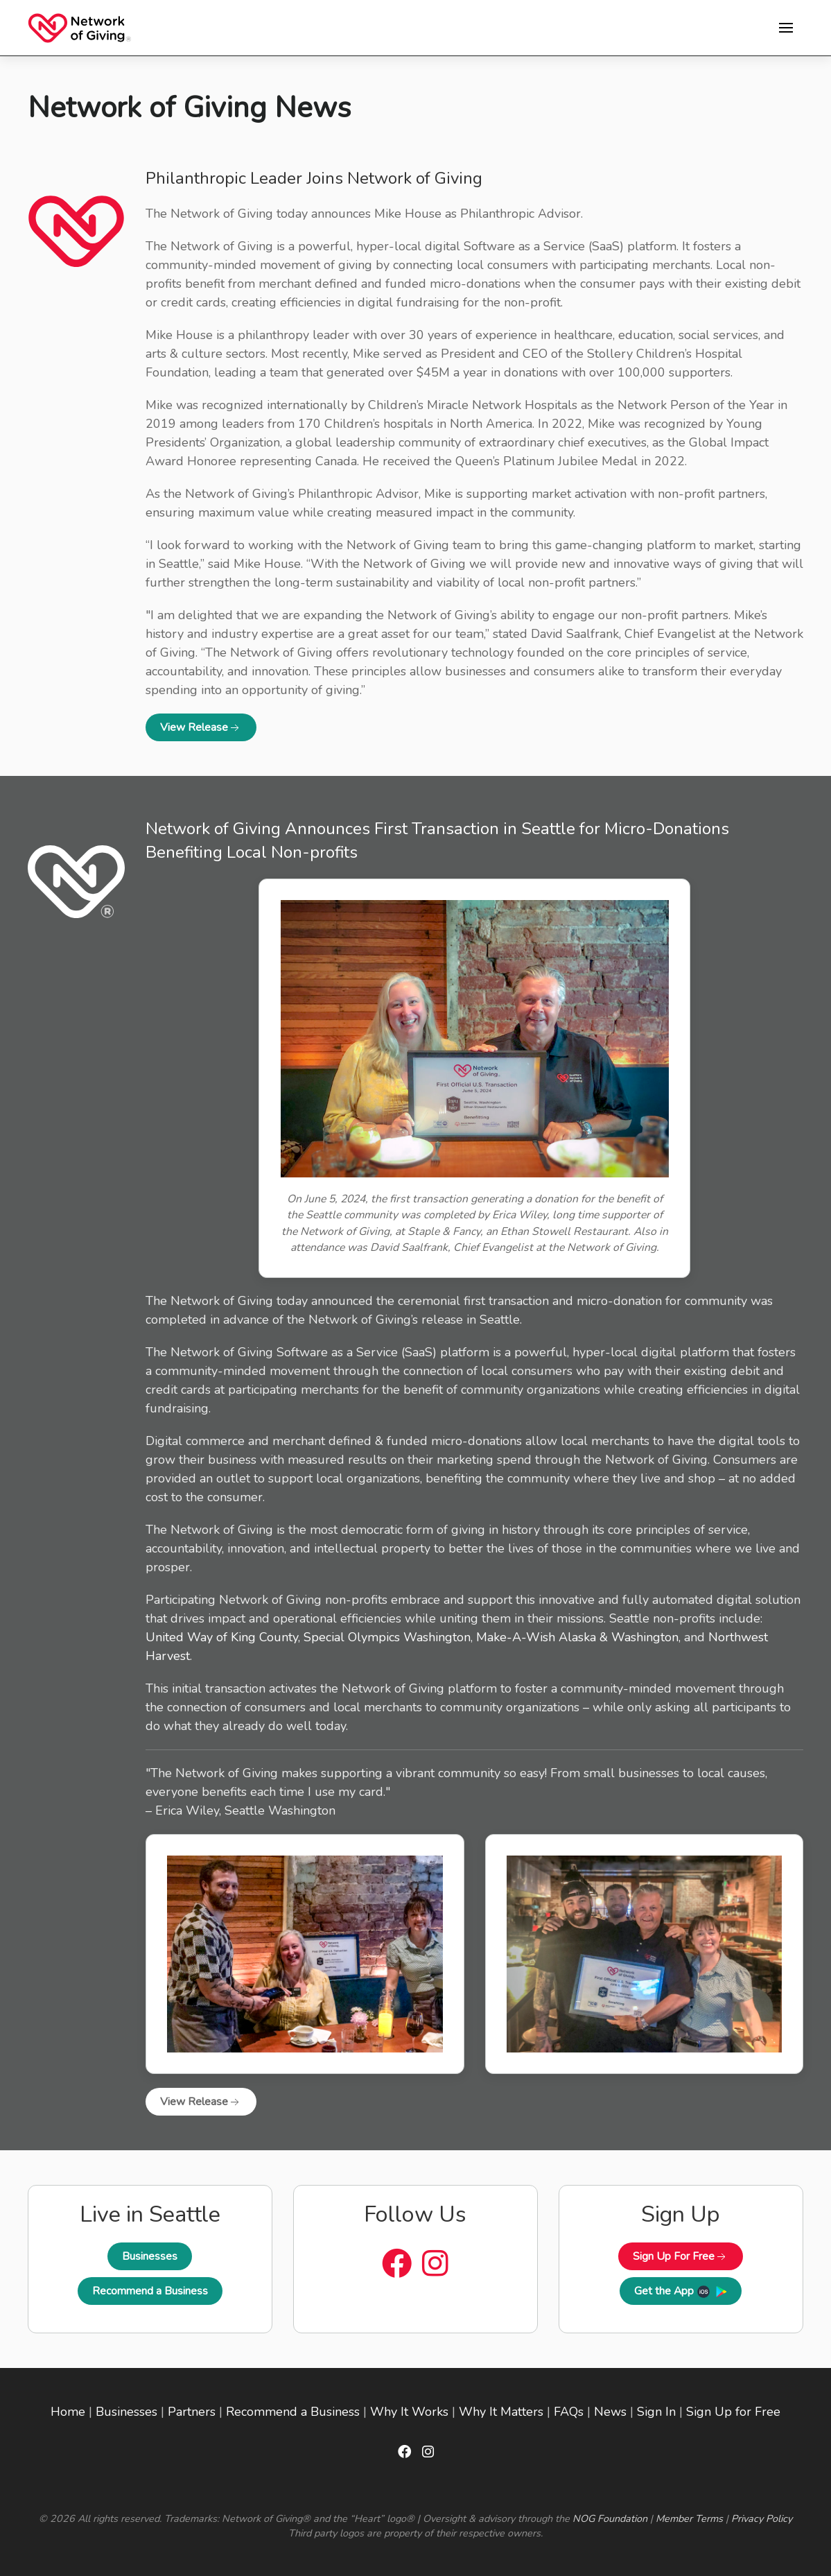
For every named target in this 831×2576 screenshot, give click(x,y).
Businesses (149, 2256)
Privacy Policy (761, 2518)
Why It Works (409, 2411)
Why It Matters (501, 2411)
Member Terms (689, 2518)
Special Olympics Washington (387, 1637)
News (610, 2411)
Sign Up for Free (733, 2411)
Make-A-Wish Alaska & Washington (577, 1637)
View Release (201, 727)
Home (68, 2411)
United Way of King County (222, 1637)
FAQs (569, 2411)
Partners (192, 2411)
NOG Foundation (609, 2518)
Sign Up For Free (680, 2256)
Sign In (656, 2411)
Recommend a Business (150, 2291)
